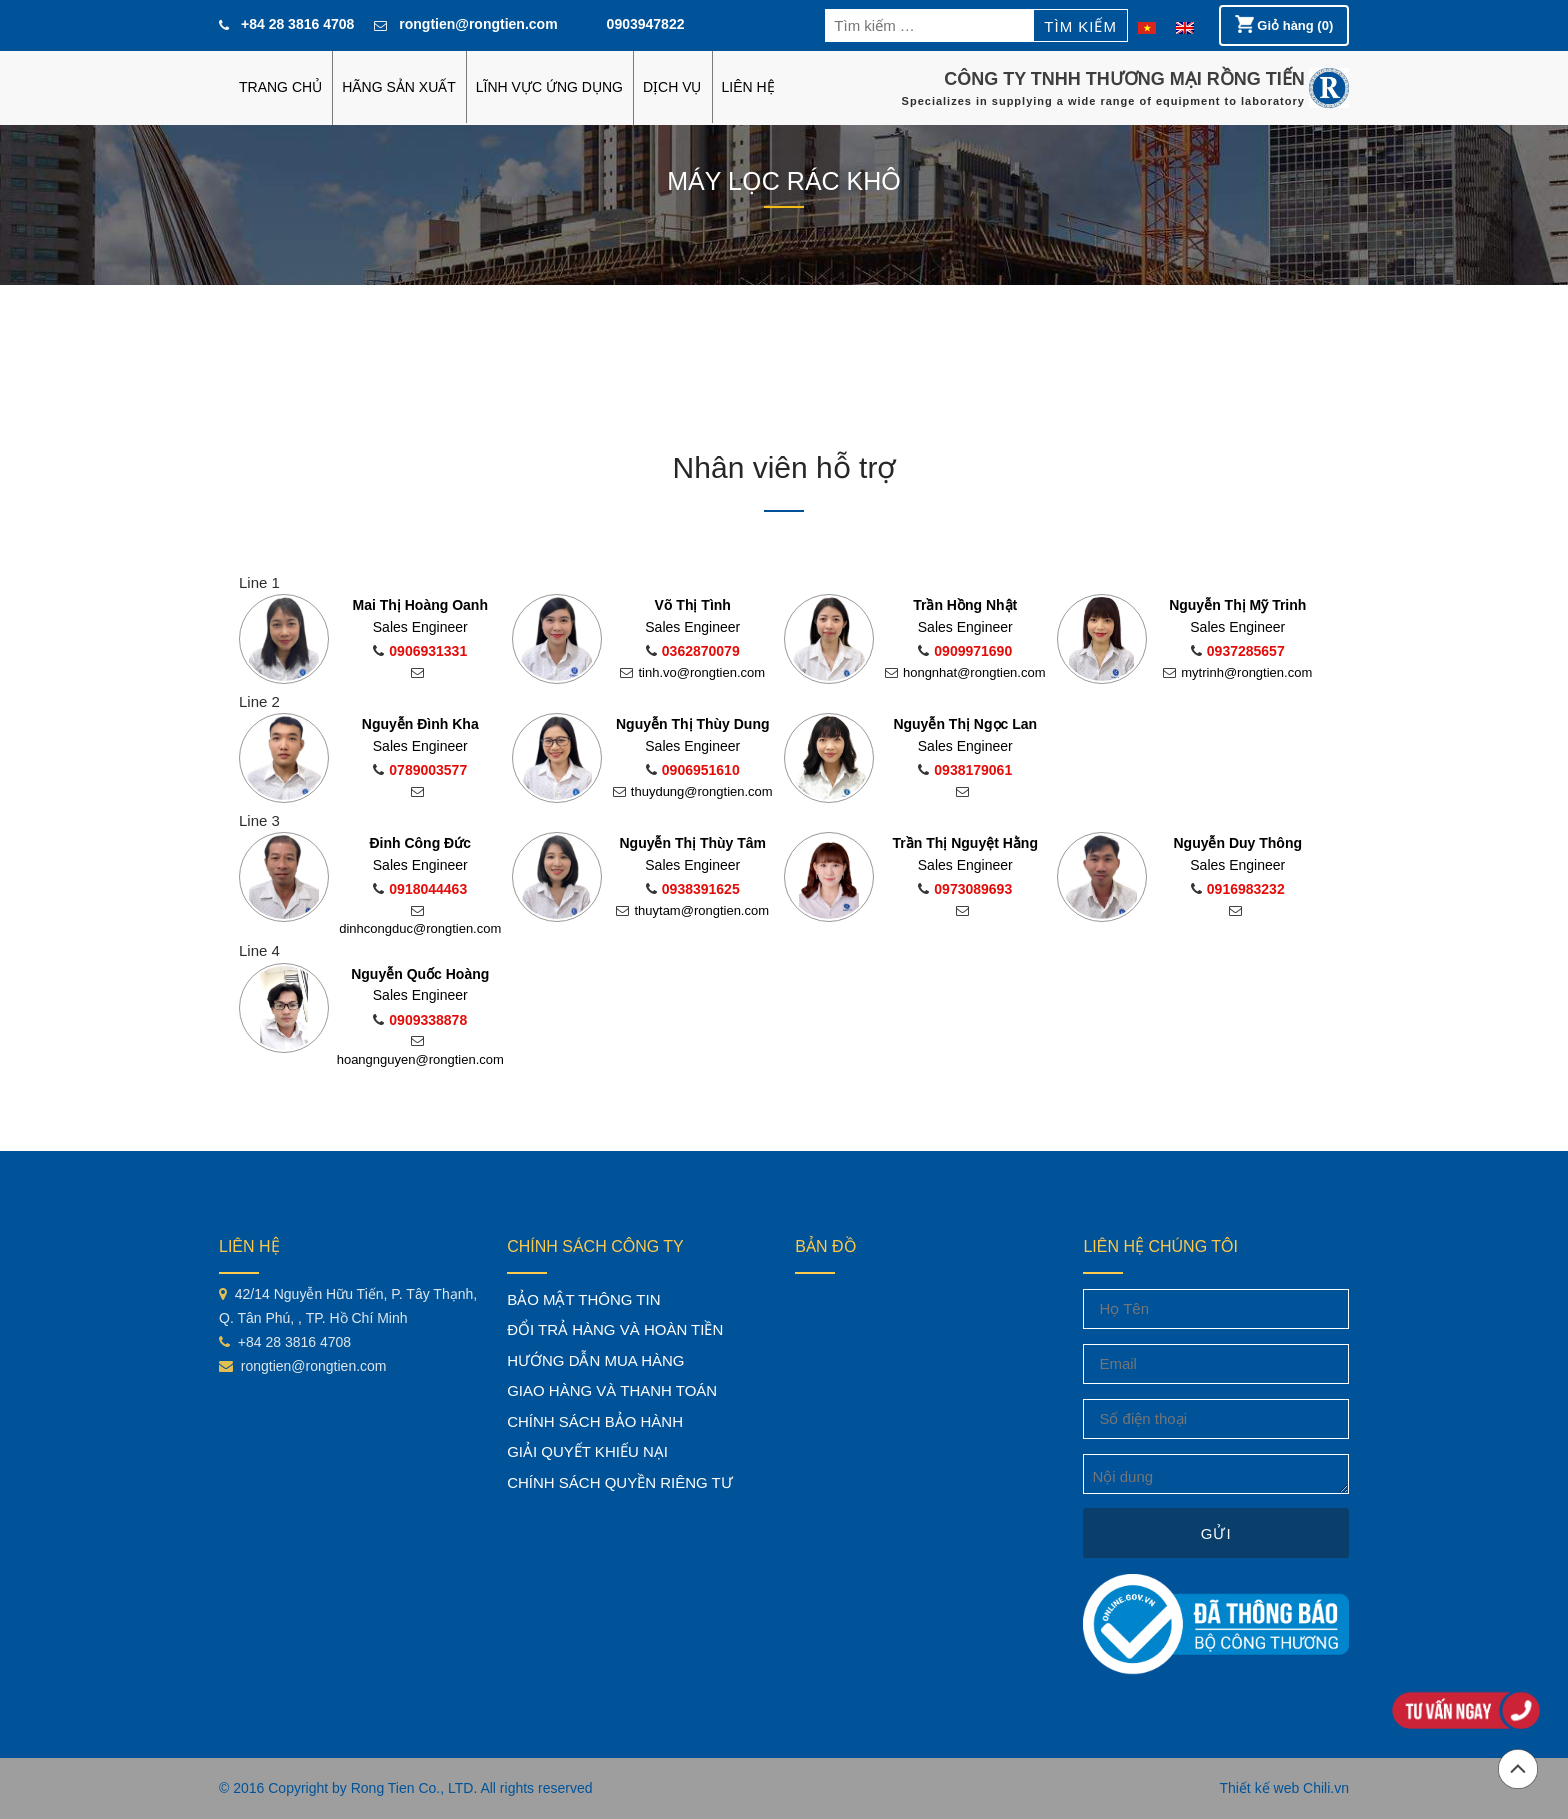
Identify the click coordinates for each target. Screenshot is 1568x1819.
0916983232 (1238, 889)
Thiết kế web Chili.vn (1284, 1788)
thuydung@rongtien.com (693, 791)
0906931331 (420, 651)
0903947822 (646, 24)
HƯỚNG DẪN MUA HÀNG (595, 1360)
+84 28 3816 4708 (297, 24)
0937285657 (1238, 651)
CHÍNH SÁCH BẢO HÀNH (595, 1421)
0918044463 (420, 889)
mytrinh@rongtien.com (1237, 672)
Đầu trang (1518, 1769)
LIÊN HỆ (748, 87)
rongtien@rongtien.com (478, 24)
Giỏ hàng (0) (1284, 24)
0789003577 (420, 770)
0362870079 (693, 651)
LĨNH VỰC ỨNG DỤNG (549, 87)
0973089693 (965, 889)
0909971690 (965, 651)
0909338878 (420, 1020)
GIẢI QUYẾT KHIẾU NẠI (587, 1451)
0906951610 (693, 770)
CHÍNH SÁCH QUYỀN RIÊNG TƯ (620, 1482)
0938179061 (965, 770)
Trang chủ (280, 87)
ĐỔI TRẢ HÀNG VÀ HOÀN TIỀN (615, 1329)
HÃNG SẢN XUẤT (399, 87)
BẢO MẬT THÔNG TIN (583, 1299)
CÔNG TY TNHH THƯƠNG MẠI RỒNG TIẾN (1124, 79)
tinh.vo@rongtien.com (692, 672)
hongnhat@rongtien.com (965, 672)
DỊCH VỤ (672, 87)
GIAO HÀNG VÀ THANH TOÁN (612, 1390)
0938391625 (693, 889)
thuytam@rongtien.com (692, 910)
